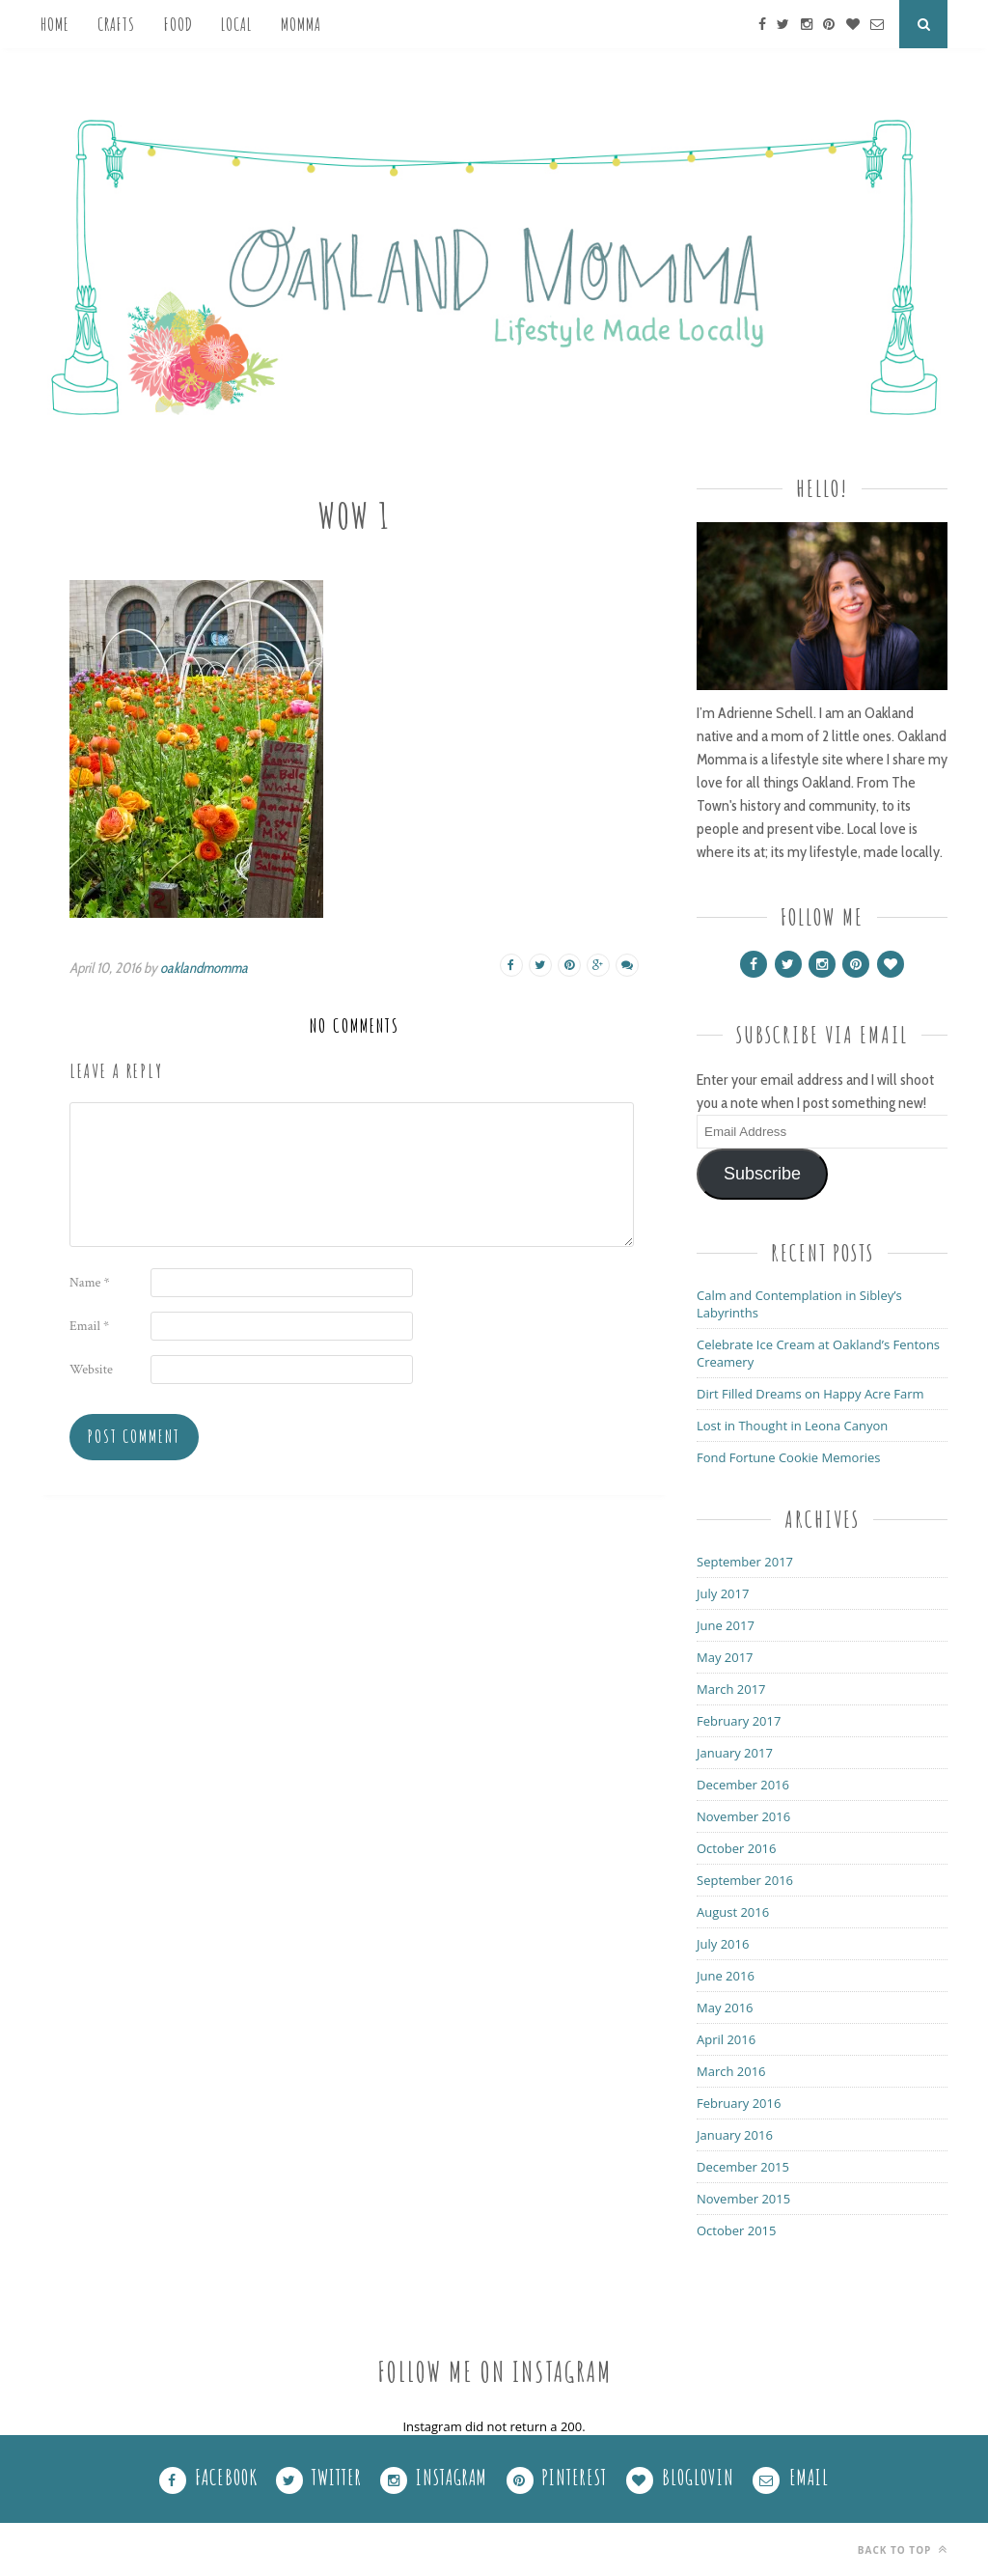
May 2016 (725, 2007)
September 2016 (745, 1880)
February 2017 (739, 1721)
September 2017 (745, 1561)
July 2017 (723, 1593)
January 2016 (735, 2135)
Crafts (116, 24)
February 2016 (739, 2103)
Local (236, 24)
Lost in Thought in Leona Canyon (792, 1425)
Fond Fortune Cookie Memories (789, 1457)
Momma (301, 24)
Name (89, 1282)
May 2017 (725, 1657)
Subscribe (762, 1173)
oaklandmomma (204, 968)
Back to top (902, 2549)
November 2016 (743, 1816)
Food (178, 24)
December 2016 (743, 1784)
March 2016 (731, 2071)
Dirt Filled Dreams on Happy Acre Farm (810, 1393)
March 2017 (731, 1689)
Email (89, 1326)
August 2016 (733, 1912)
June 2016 (726, 1975)
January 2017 (735, 1752)
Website (91, 1369)
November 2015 (743, 2198)
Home (55, 24)
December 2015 (743, 2166)
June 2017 (726, 1625)
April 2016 (726, 2039)
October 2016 (736, 1848)
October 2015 (736, 2230)
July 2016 (723, 1944)
